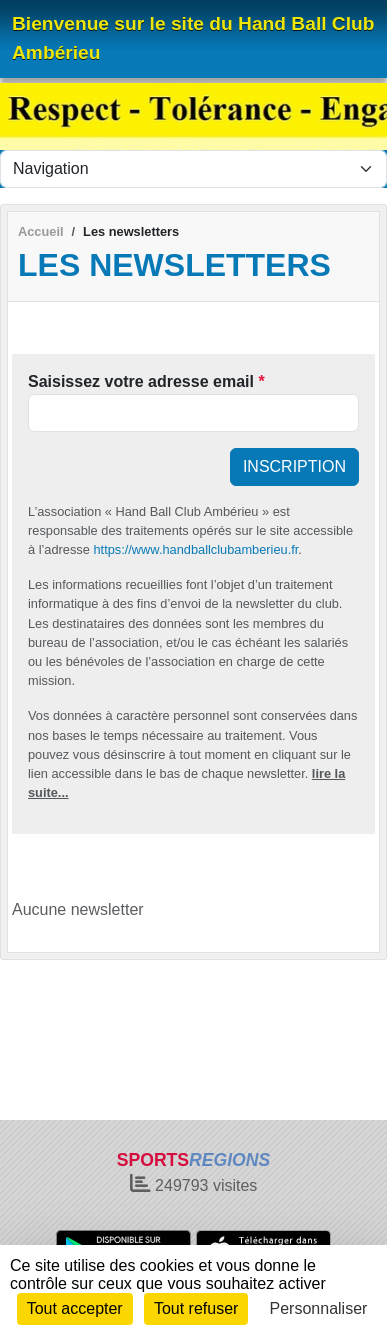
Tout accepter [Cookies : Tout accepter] (75, 1308)
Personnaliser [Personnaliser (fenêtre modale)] (319, 1308)
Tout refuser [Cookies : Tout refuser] (196, 1308)
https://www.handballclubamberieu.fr (195, 549)
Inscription (294, 466)
